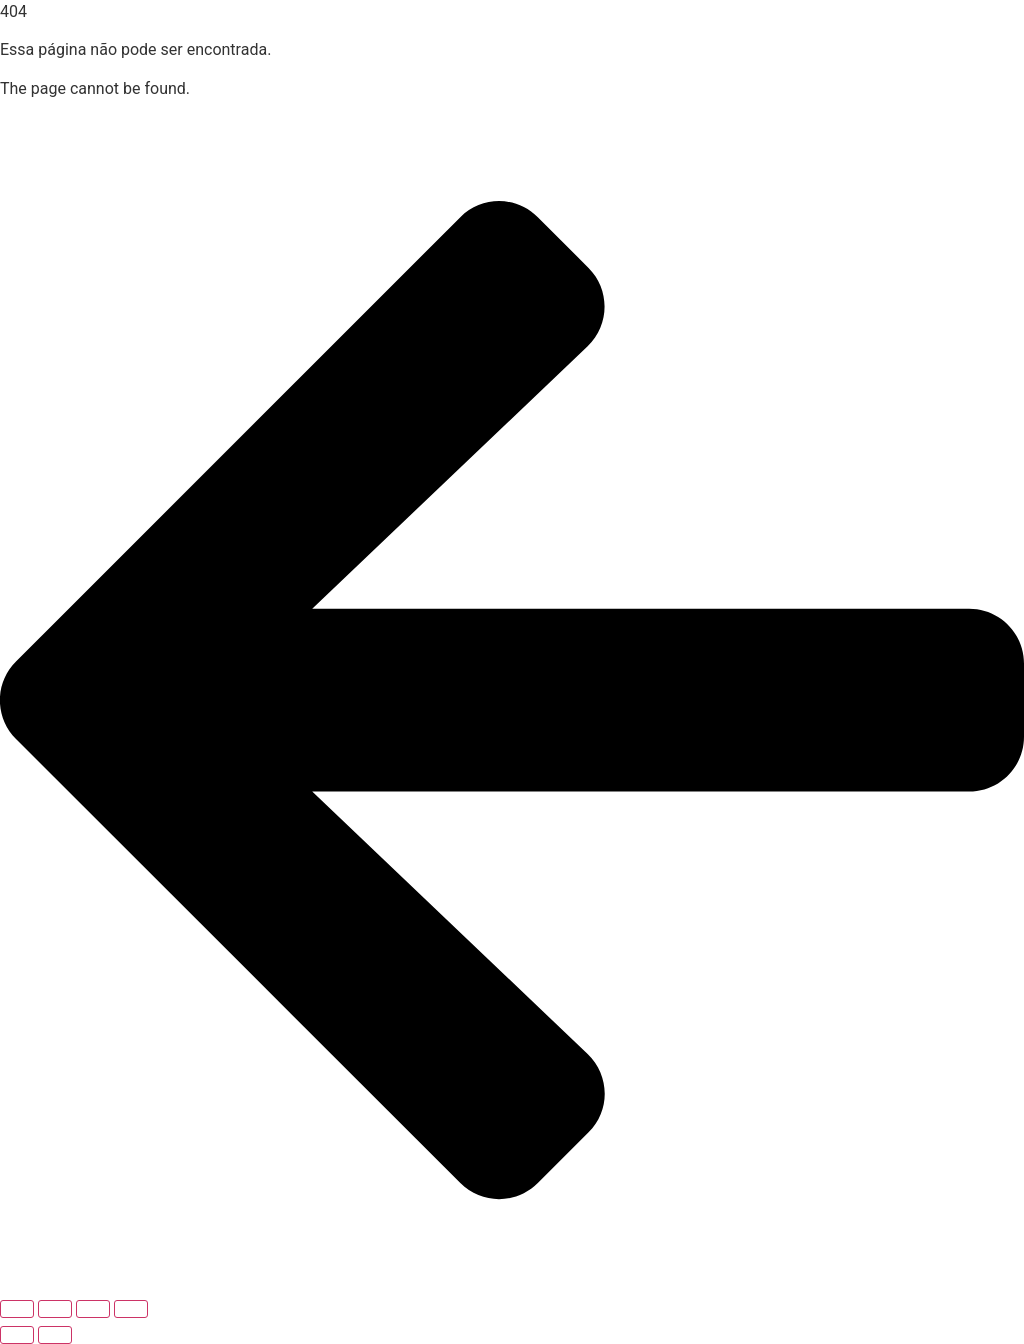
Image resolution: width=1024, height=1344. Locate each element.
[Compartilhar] (93, 1309)
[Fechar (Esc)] (131, 1309)
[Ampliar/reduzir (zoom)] (17, 1309)
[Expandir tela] (55, 1309)
